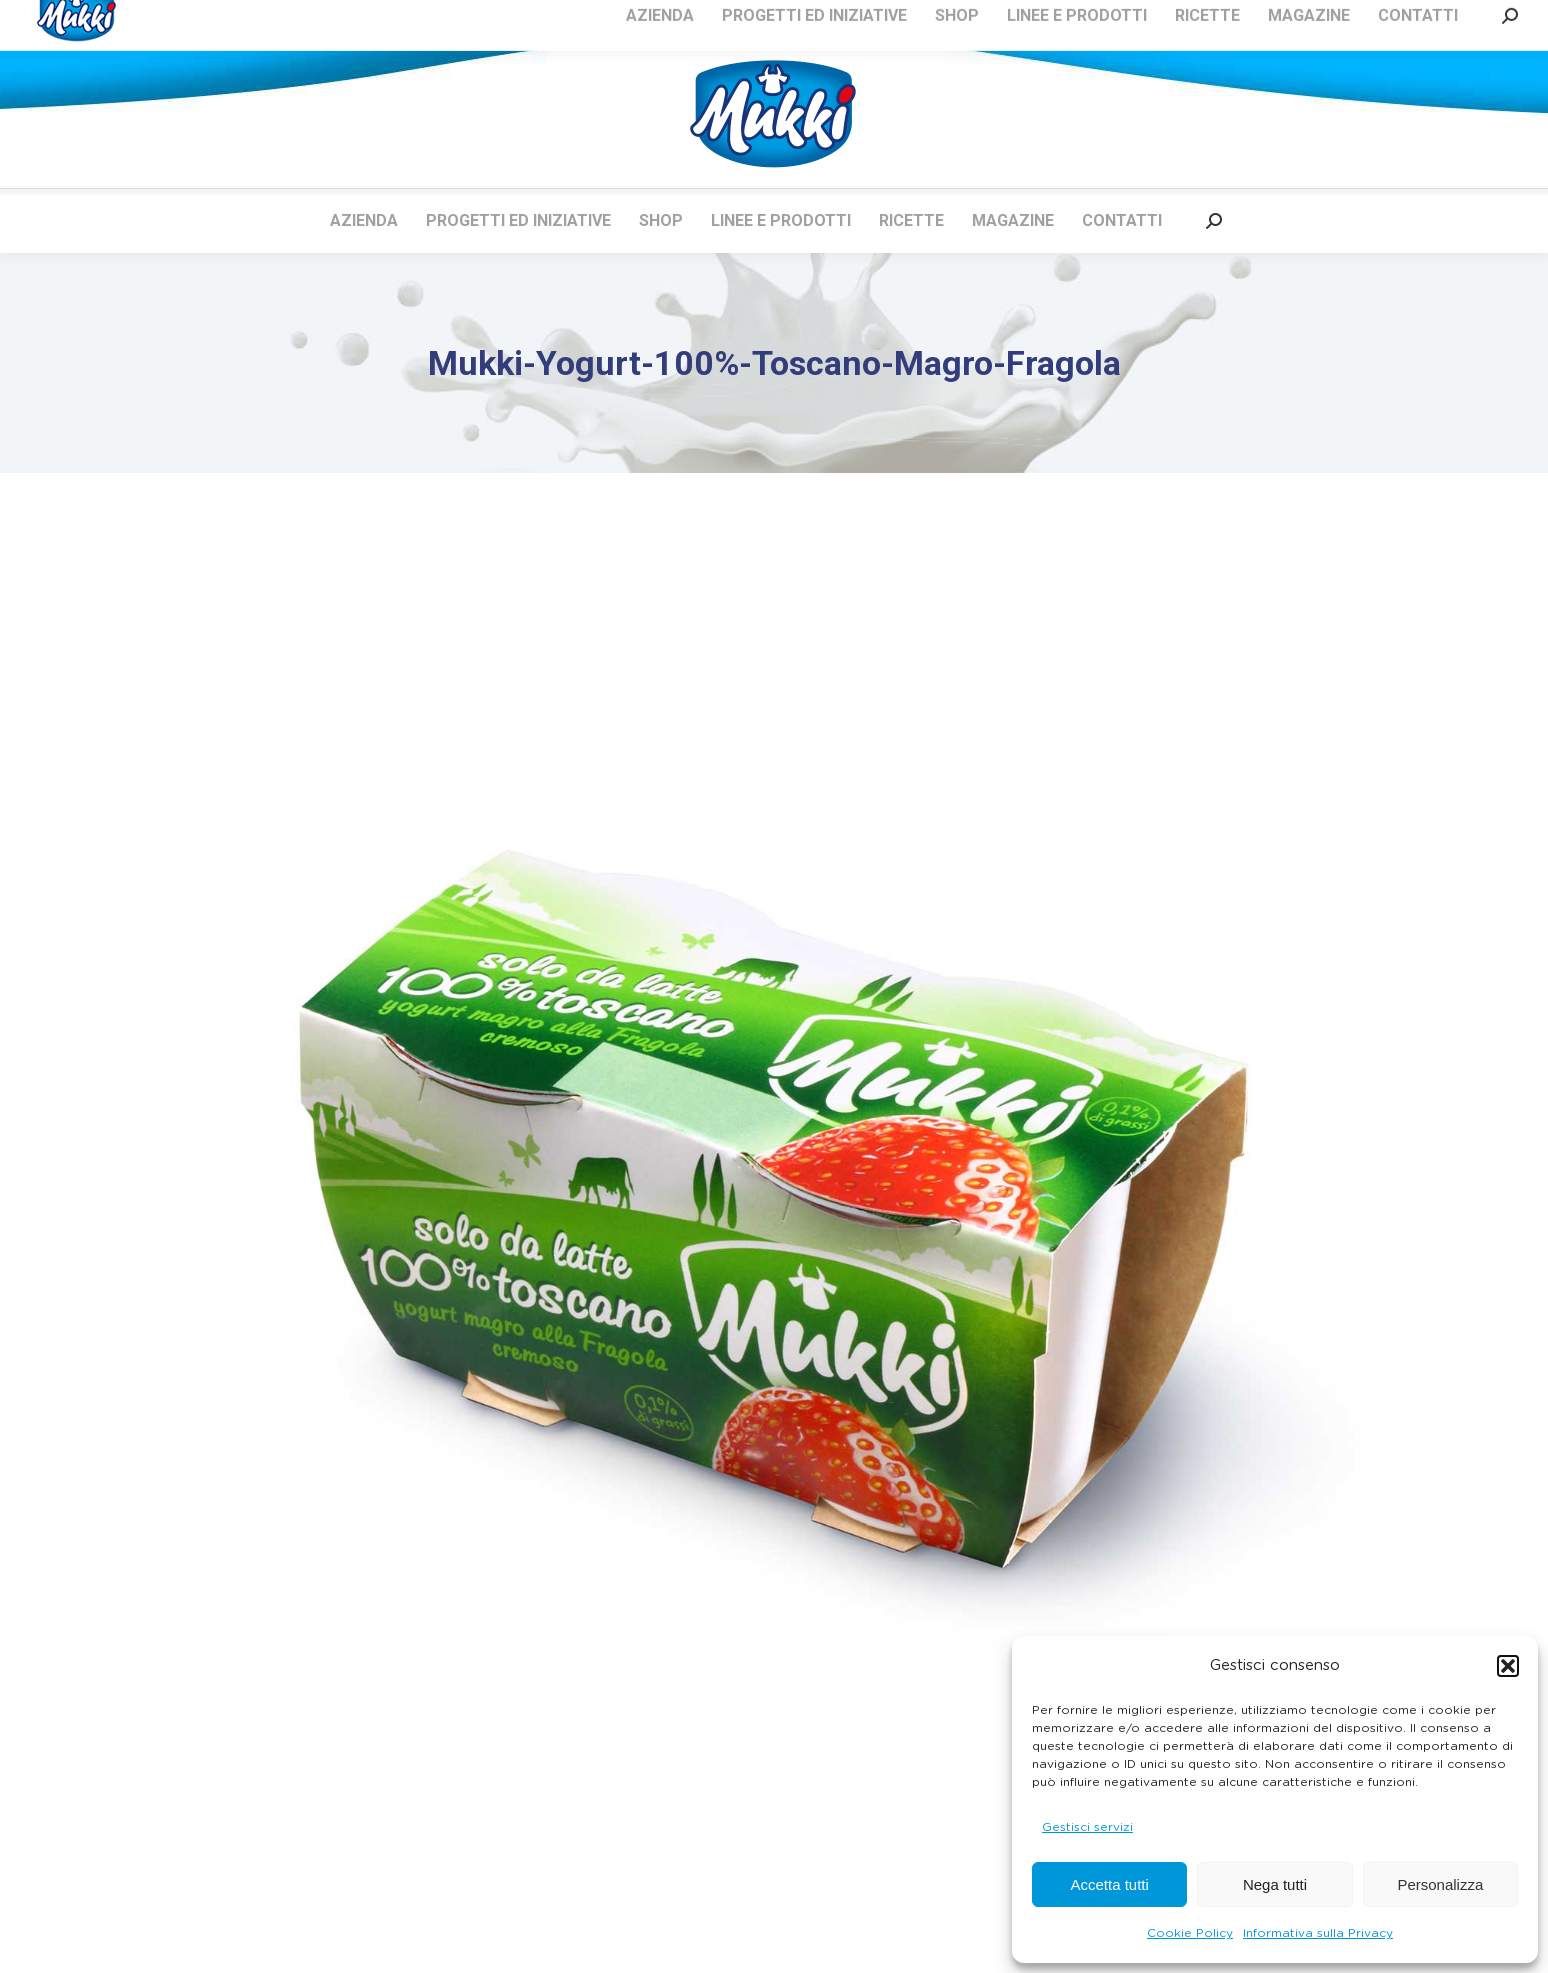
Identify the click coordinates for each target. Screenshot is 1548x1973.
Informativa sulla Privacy (1318, 1933)
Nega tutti (1275, 1884)
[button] (1508, 1666)
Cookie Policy (1190, 1933)
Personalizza (1440, 1884)
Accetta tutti (1109, 1884)
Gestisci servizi (1087, 1827)
